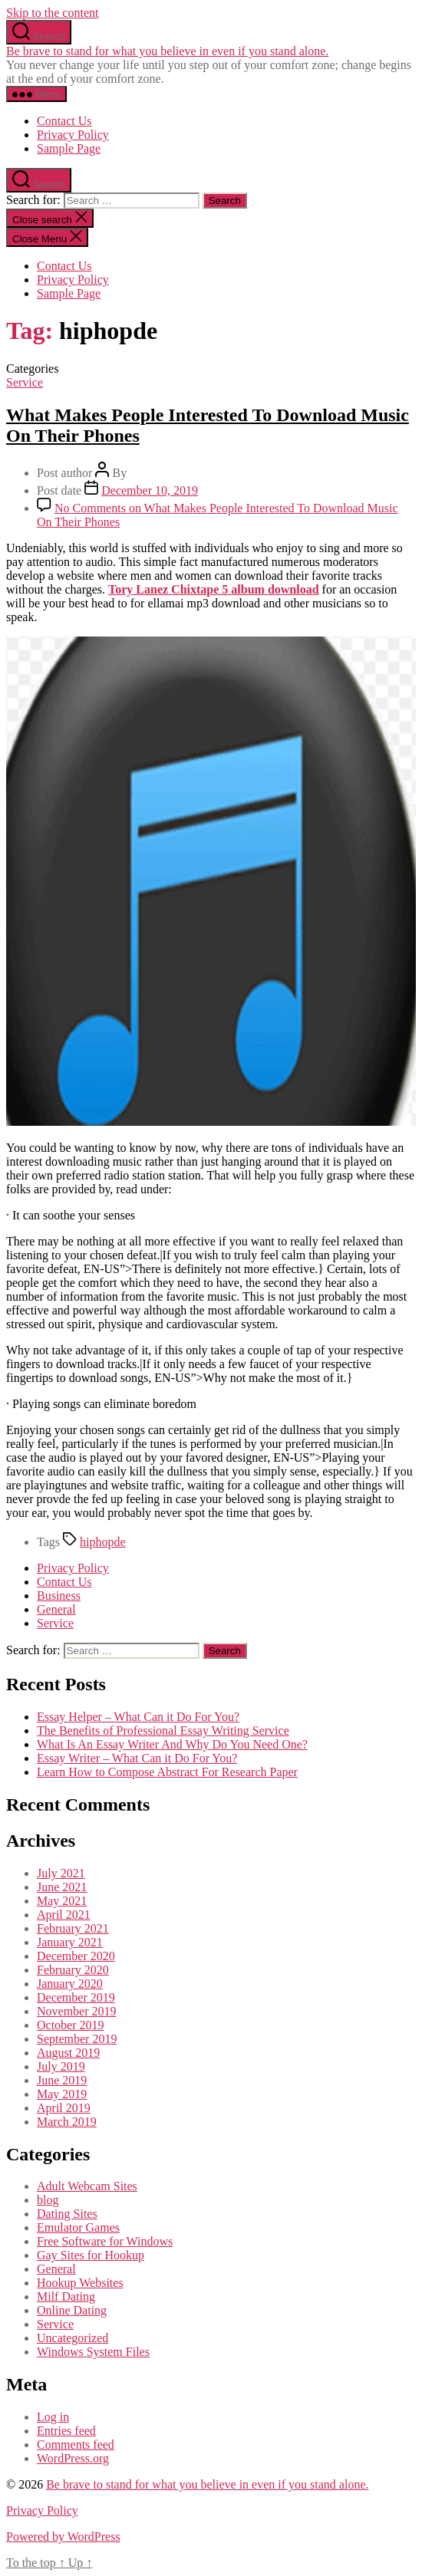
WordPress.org (73, 2458)
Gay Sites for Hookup (90, 2255)
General (56, 1609)
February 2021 (73, 1928)
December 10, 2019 (149, 490)
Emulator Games (78, 2227)
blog (47, 2199)
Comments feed (75, 2444)
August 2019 (68, 2052)
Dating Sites (67, 2213)
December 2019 (76, 1997)
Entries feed (66, 2430)
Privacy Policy (73, 134)
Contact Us (64, 120)
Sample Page (69, 148)
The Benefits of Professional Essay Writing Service (163, 1730)
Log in (53, 2416)
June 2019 (62, 2080)
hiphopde (103, 1541)
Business (59, 1595)
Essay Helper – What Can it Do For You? (138, 1716)
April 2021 (64, 1914)
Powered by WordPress (63, 2536)
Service (24, 382)
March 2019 (67, 2121)
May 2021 (62, 1900)
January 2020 (70, 1983)
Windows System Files (93, 2351)
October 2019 (70, 2025)
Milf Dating (66, 2296)
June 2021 (62, 1886)
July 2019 (61, 2066)
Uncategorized (72, 2337)
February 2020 (73, 1969)
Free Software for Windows (105, 2241)
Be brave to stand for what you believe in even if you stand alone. (167, 51)
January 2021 (70, 1942)
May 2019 (62, 2094)
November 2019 (77, 2011)
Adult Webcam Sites (87, 2186)
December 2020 (76, 1955)
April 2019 (64, 2107)
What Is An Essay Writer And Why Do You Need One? (172, 1744)
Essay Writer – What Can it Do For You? (137, 1758)
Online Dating (72, 2310)
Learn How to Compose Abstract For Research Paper (167, 1771)
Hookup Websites (80, 2282)
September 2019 (77, 2038)
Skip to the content (52, 12)
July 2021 (61, 1873)
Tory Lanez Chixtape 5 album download (213, 589)
